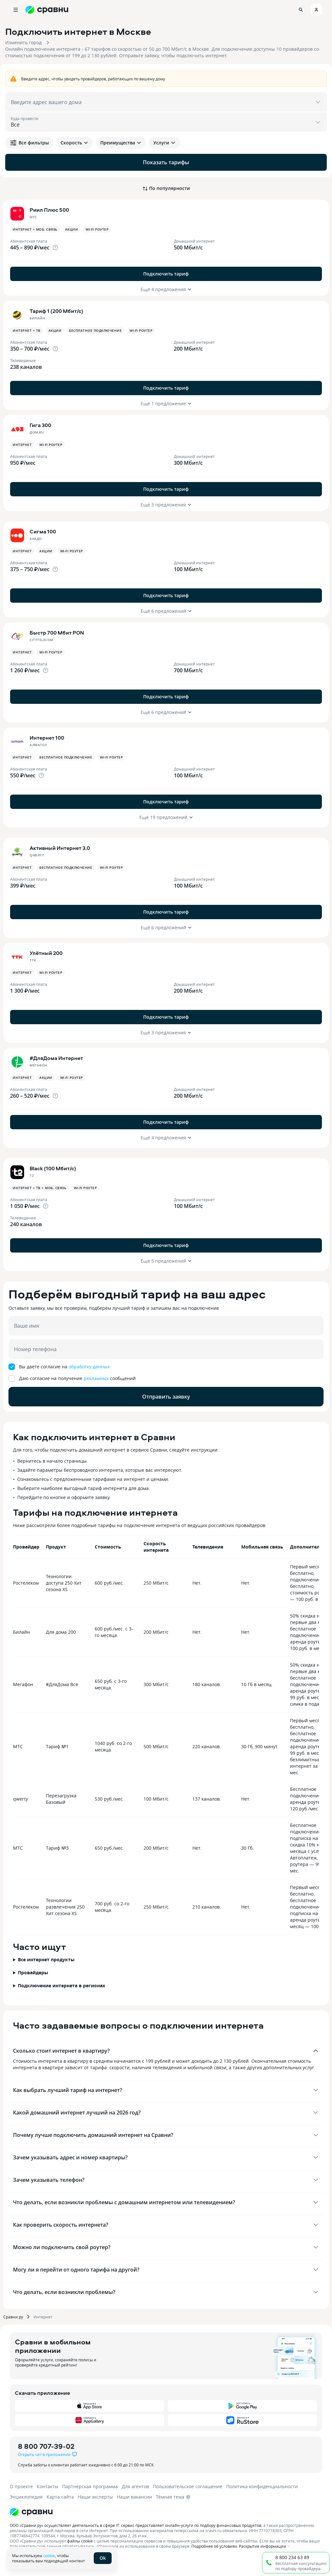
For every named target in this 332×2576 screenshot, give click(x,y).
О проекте (21, 2486)
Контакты (47, 2486)
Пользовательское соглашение (187, 2486)
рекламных (96, 1378)
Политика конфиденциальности (262, 2486)
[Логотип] (31, 2512)
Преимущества (121, 143)
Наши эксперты (95, 2497)
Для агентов (135, 2486)
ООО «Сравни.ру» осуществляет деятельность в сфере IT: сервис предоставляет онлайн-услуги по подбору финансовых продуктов (135, 2525)
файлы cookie (80, 2540)
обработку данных (89, 1366)
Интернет (43, 2316)
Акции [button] (71, 229)
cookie (49, 2555)
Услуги (164, 143)
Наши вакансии (134, 2497)
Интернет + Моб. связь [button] (35, 229)
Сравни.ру (13, 2316)
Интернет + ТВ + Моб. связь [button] (39, 1188)
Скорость (75, 143)
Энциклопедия (26, 2497)
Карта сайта (60, 2497)
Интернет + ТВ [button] (27, 330)
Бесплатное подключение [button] (95, 330)
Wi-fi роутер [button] (97, 229)
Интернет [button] (22, 444)
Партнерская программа (90, 2486)
